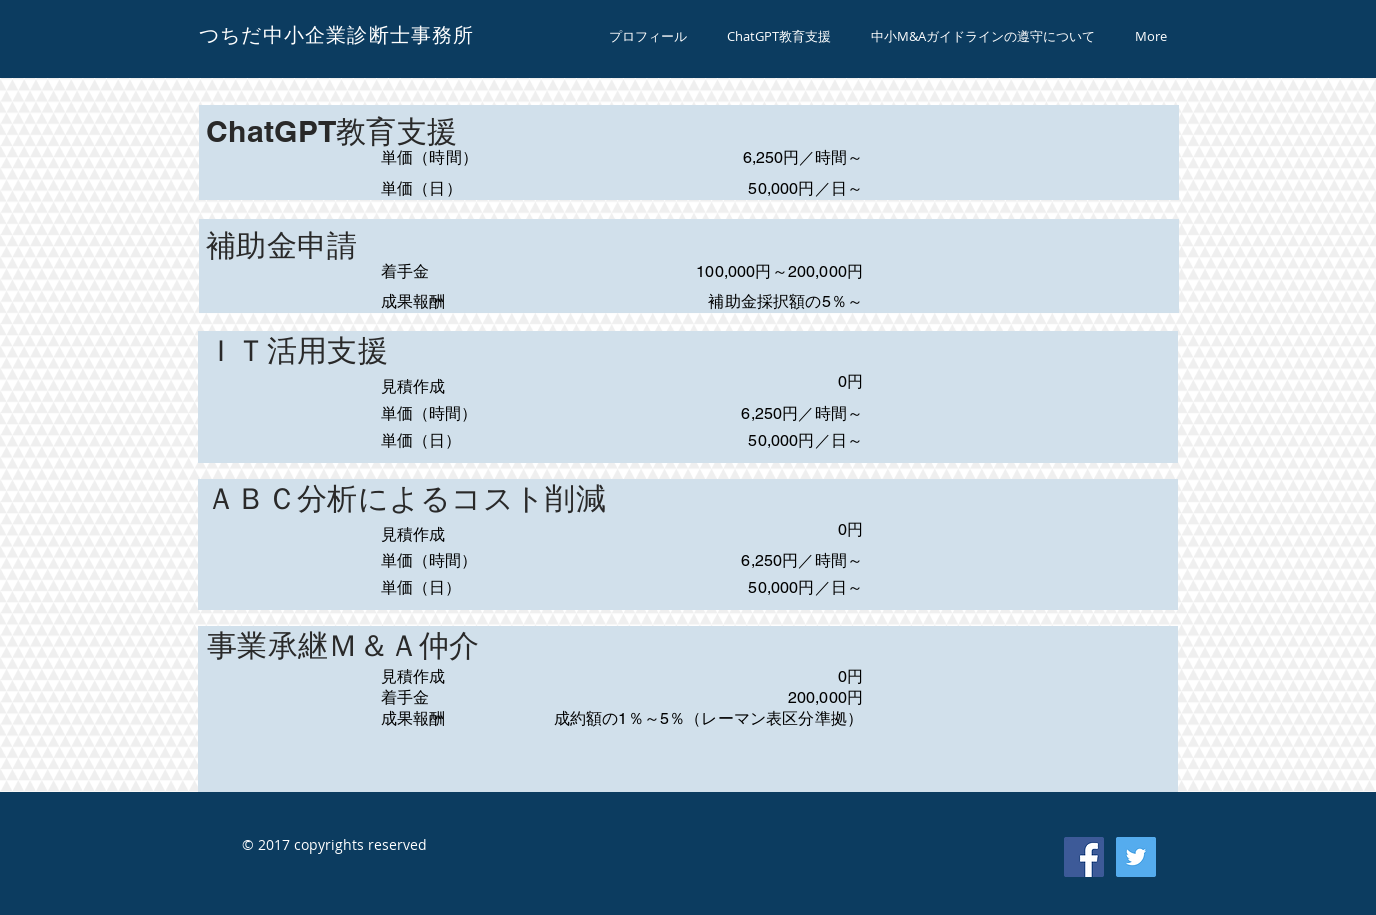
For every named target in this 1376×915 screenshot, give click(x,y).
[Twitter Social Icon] (1136, 857)
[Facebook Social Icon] (1084, 857)
